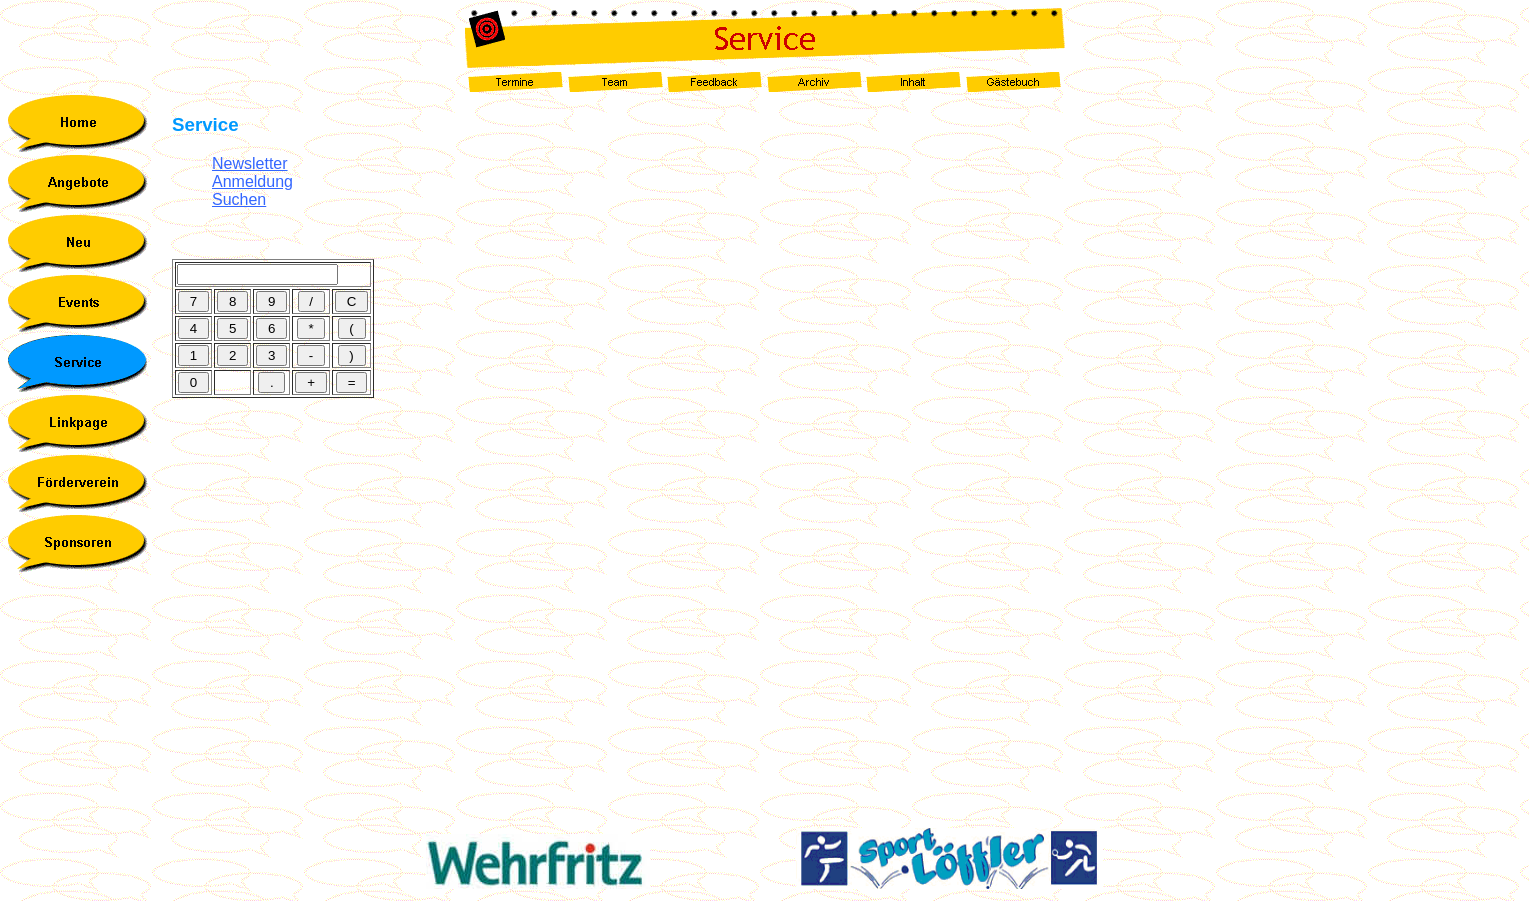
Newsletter (250, 163)
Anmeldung (252, 181)
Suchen (239, 199)
